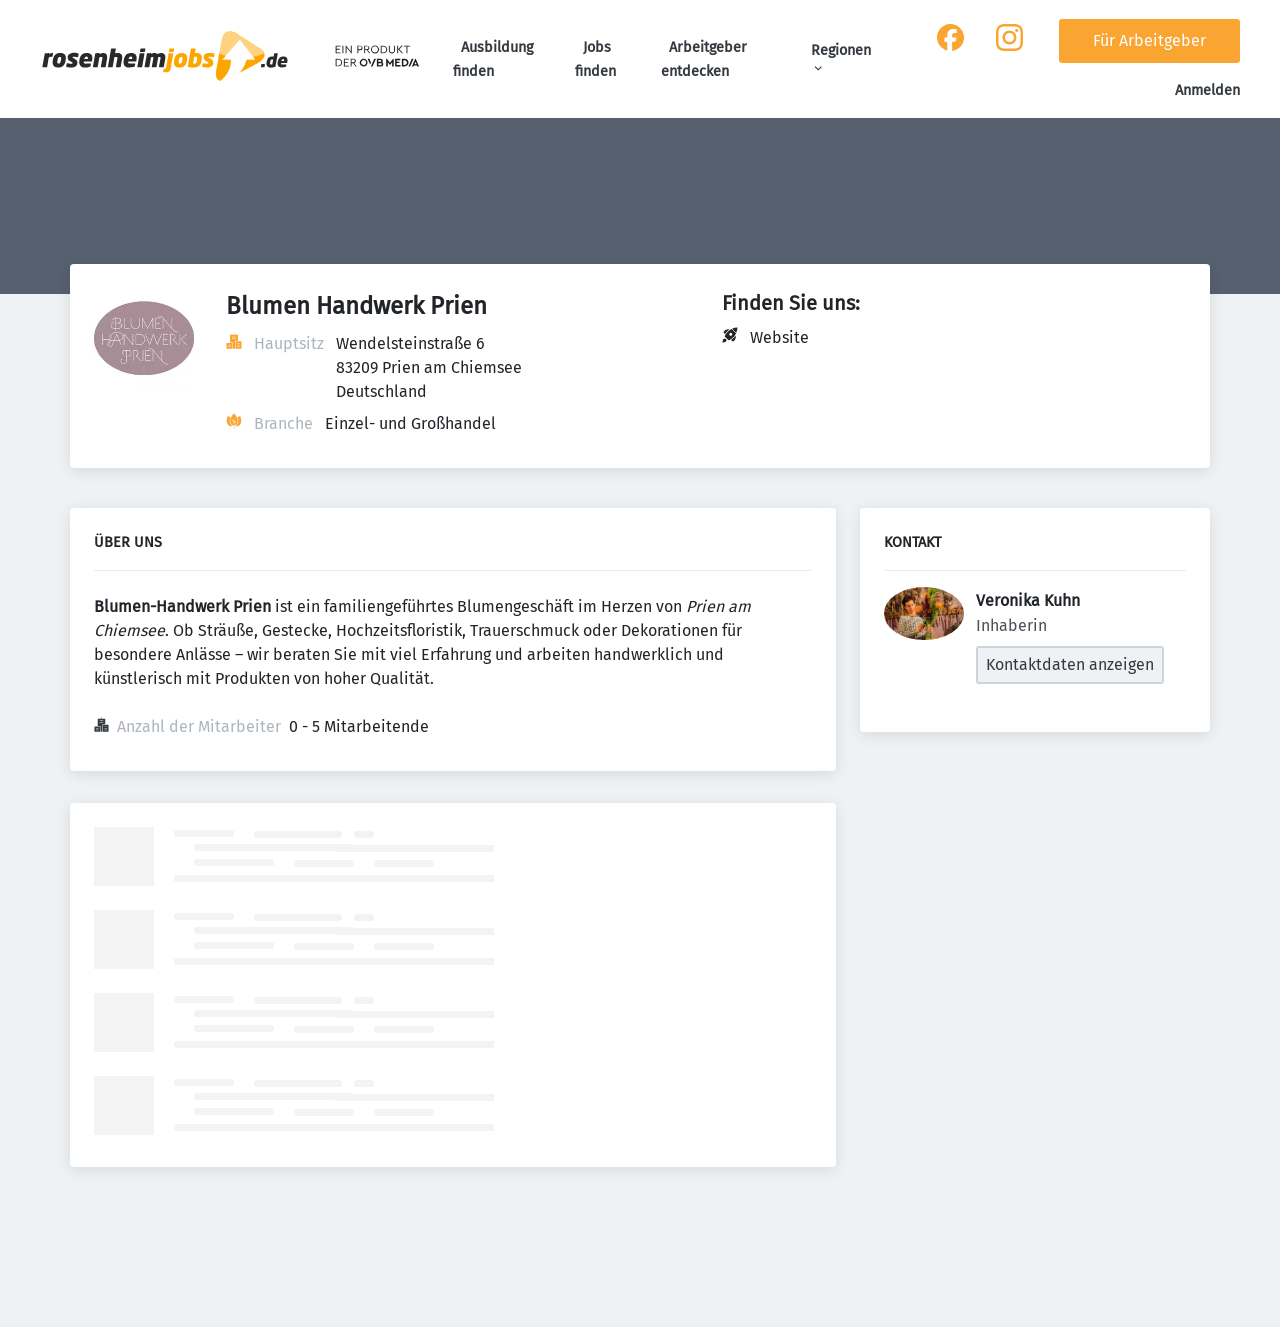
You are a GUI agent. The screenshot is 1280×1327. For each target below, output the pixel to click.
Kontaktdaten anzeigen (1070, 664)
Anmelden (1207, 90)
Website (779, 337)
